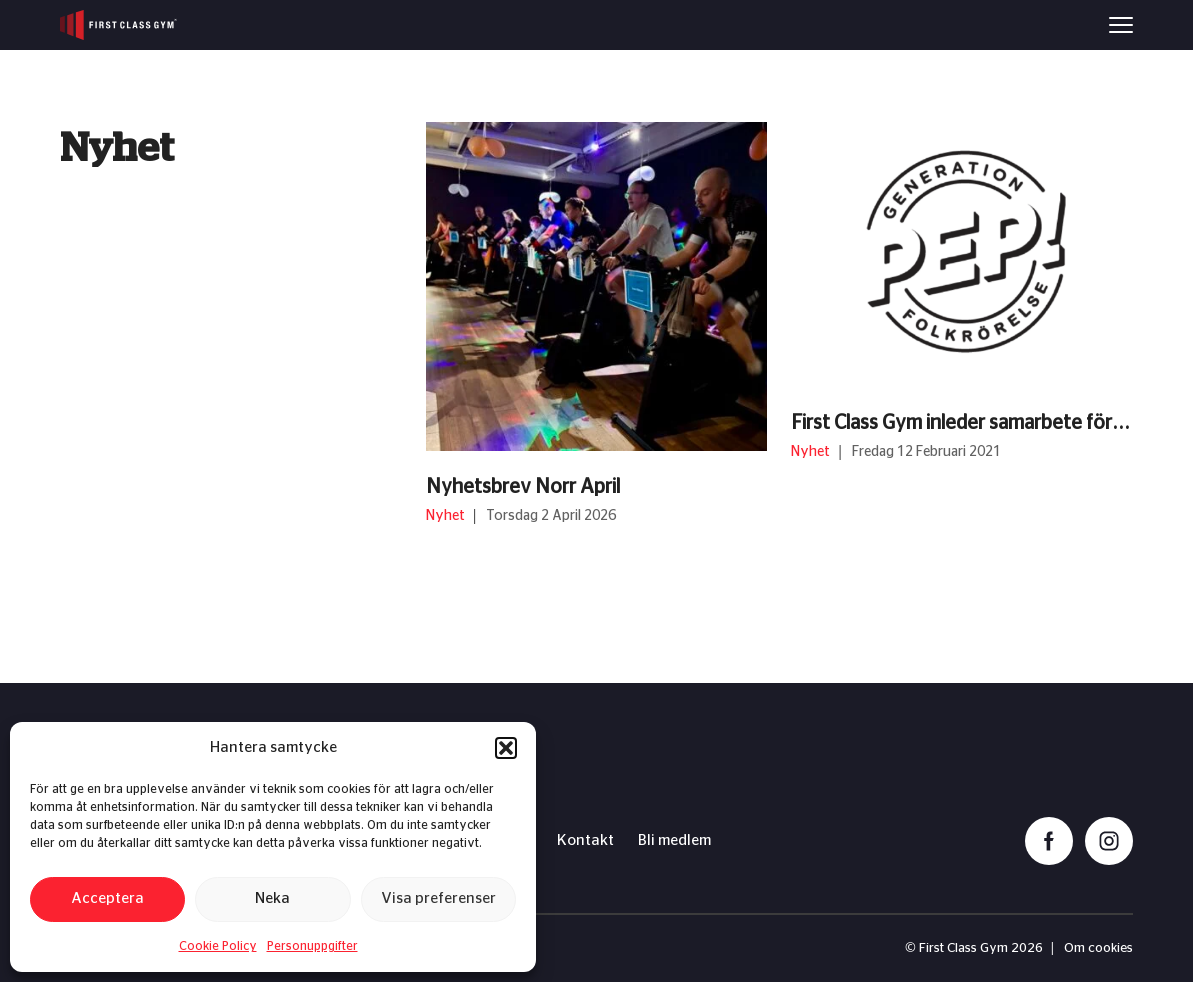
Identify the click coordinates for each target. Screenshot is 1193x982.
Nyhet (447, 516)
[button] (506, 748)
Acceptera (107, 898)
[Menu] (1121, 25)
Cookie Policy (218, 946)
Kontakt (585, 840)
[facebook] (1049, 841)
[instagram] (1109, 841)
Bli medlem (674, 840)
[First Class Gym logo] (118, 25)
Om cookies (1098, 948)
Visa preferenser (438, 898)
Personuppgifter (312, 946)
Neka (272, 898)
